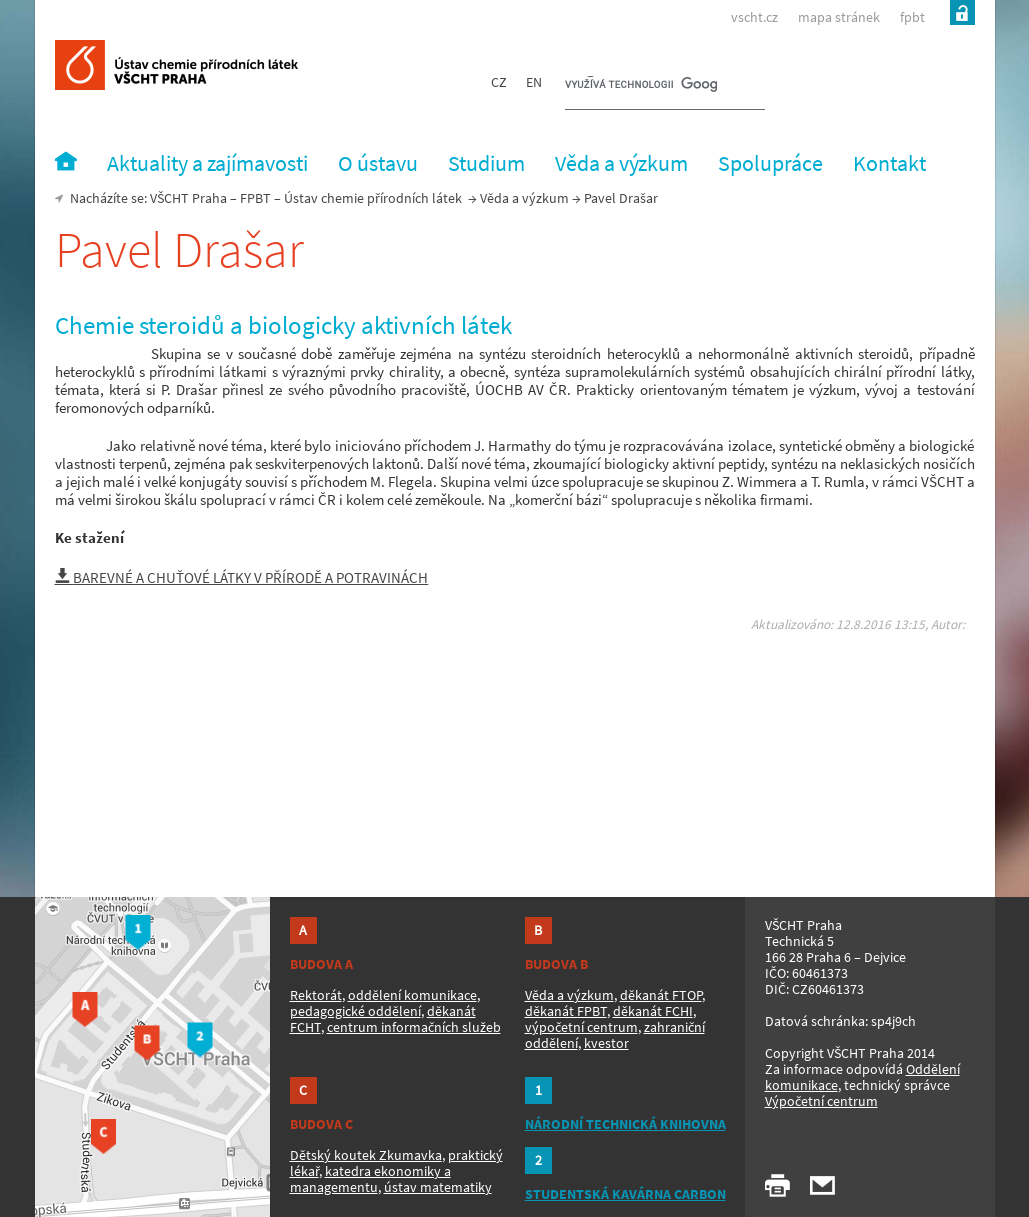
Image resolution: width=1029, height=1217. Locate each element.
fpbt (912, 17)
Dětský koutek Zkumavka (366, 1155)
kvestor (606, 1043)
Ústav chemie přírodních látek (373, 198)
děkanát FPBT (566, 1011)
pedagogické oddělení (355, 1011)
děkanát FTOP (661, 995)
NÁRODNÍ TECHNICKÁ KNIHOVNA (625, 1124)
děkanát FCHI (653, 1011)
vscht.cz (754, 17)
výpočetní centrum (581, 1027)
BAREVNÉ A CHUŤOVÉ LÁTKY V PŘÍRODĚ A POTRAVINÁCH (242, 577)
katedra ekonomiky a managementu (370, 1179)
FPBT (255, 198)
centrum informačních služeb (414, 1027)
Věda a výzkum (524, 198)
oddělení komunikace (412, 995)
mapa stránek (839, 17)
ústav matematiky (438, 1187)
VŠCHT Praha (188, 198)
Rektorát (316, 995)
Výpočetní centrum (821, 1101)
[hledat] (641, 86)
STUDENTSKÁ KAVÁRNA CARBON (625, 1194)
